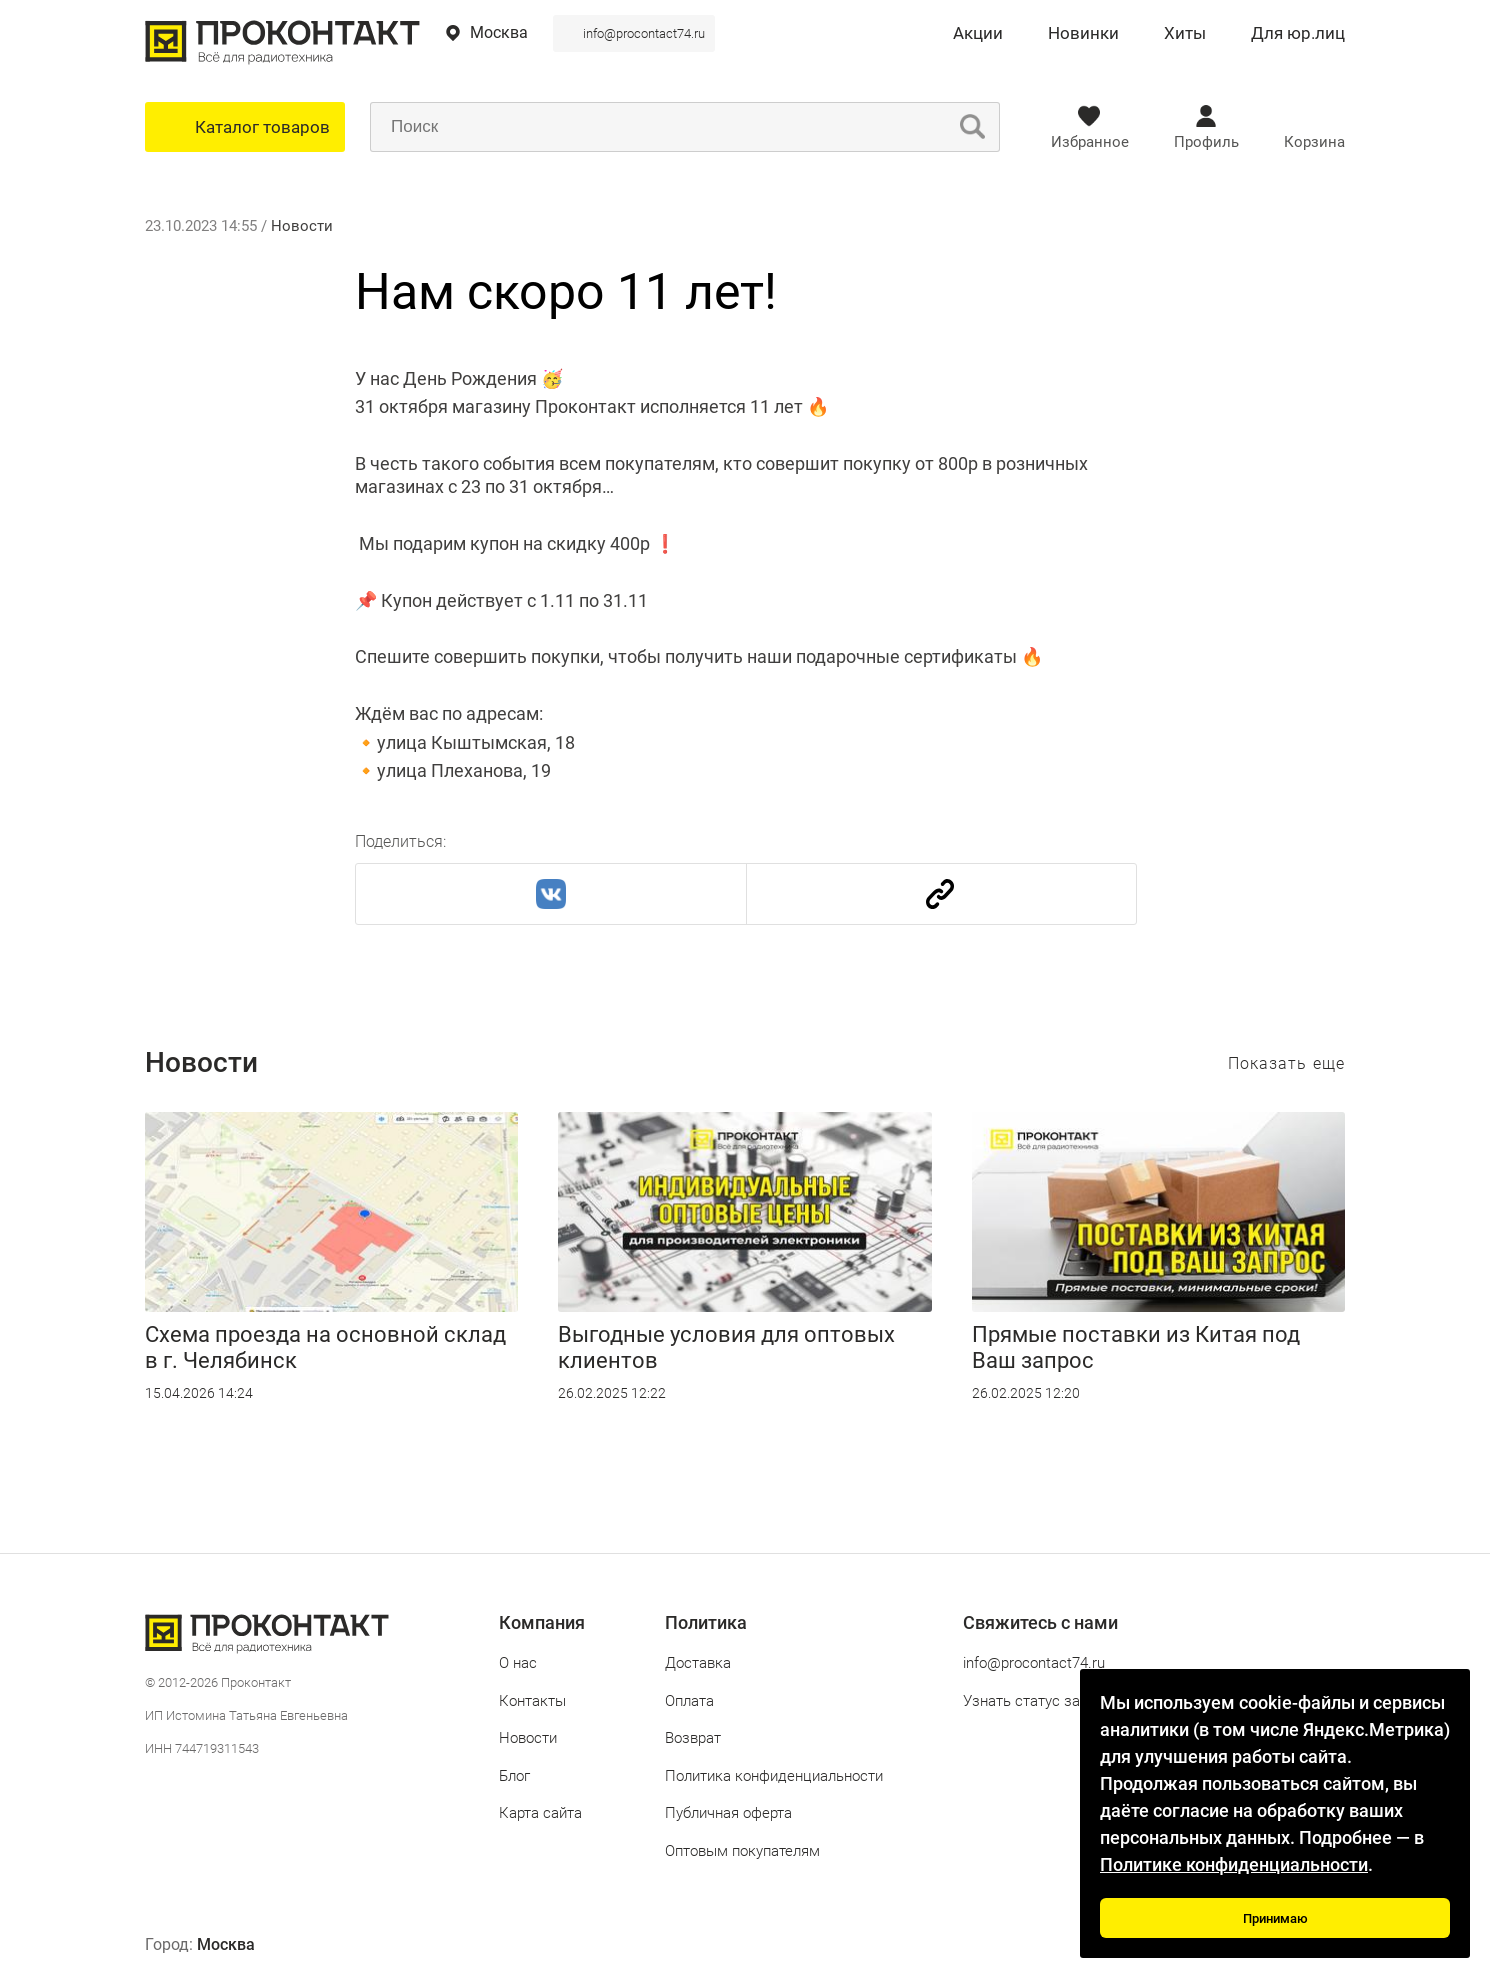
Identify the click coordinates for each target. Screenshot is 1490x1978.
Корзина (1314, 142)
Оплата (689, 1701)
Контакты (532, 1701)
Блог (514, 1776)
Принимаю (1275, 1918)
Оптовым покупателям (742, 1851)
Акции (978, 34)
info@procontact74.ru (644, 33)
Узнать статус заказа (1037, 1701)
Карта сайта (540, 1813)
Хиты (1185, 34)
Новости (302, 226)
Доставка (698, 1663)
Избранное (1090, 142)
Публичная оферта (728, 1813)
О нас (518, 1663)
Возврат (693, 1738)
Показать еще (1286, 1063)
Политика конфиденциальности (774, 1776)
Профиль (1206, 142)
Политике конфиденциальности (1234, 1864)
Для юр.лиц (1298, 34)
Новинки (1083, 34)
